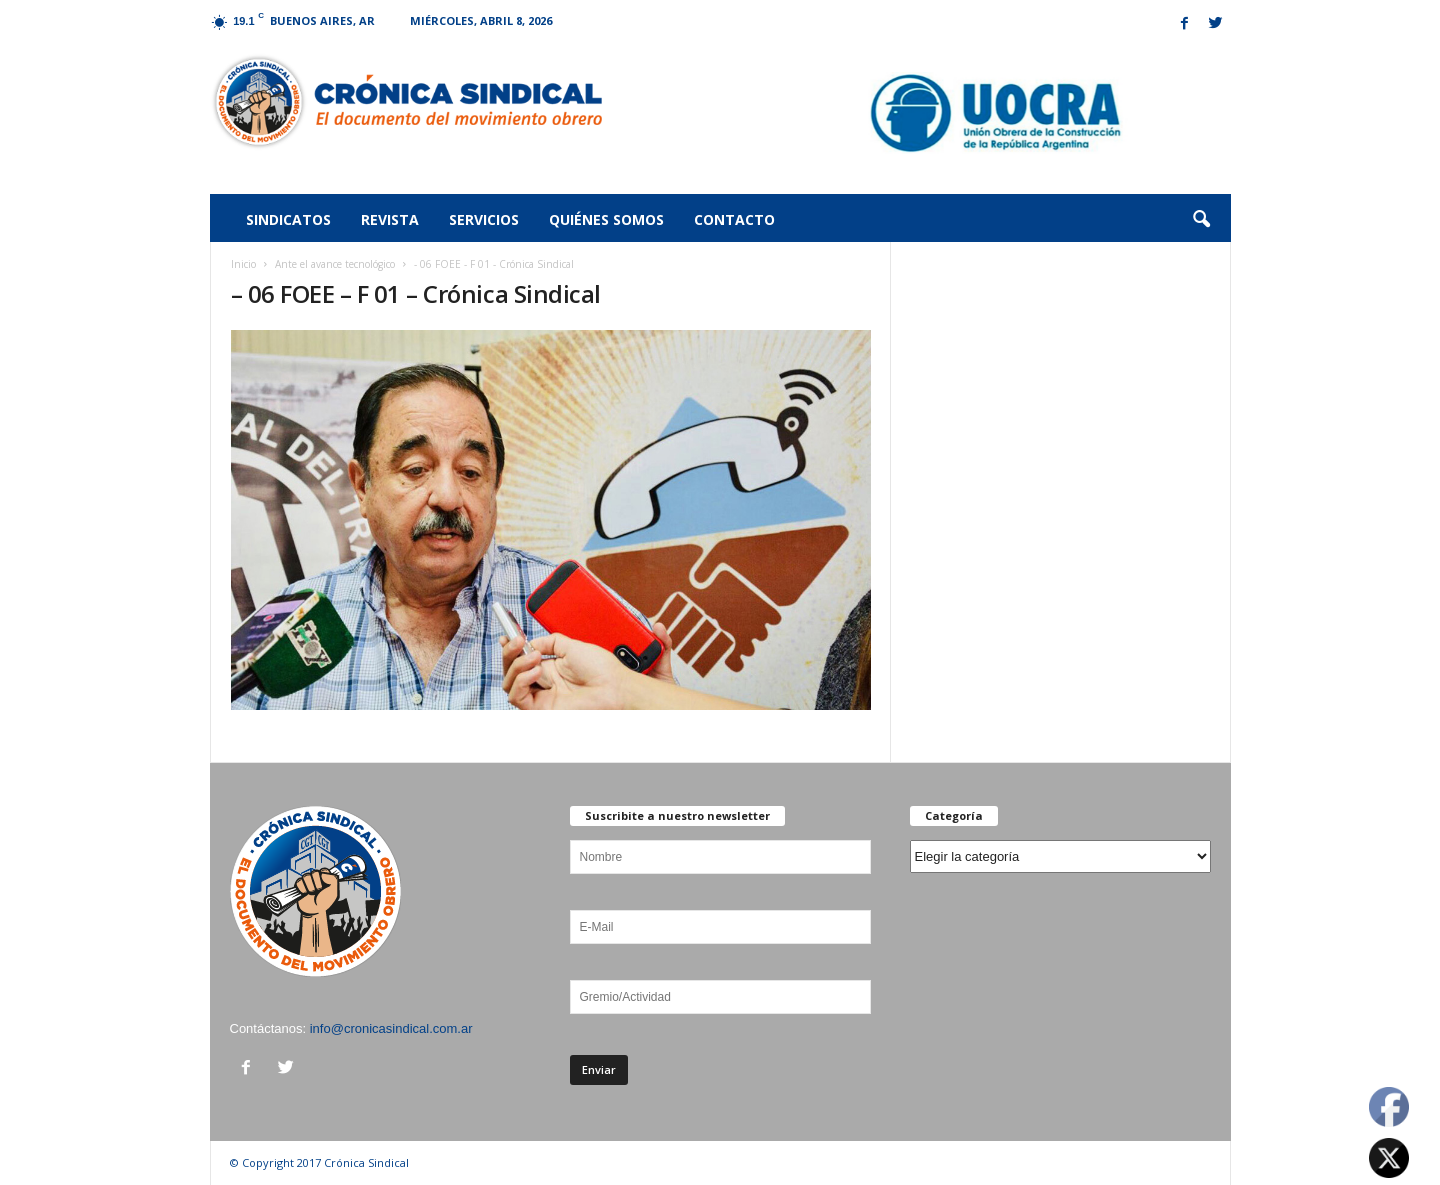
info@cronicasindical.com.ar (391, 1028)
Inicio (243, 264)
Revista (390, 219)
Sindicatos (288, 219)
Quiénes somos (606, 219)
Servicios (484, 219)
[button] (1201, 220)
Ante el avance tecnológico (335, 264)
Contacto (734, 219)
